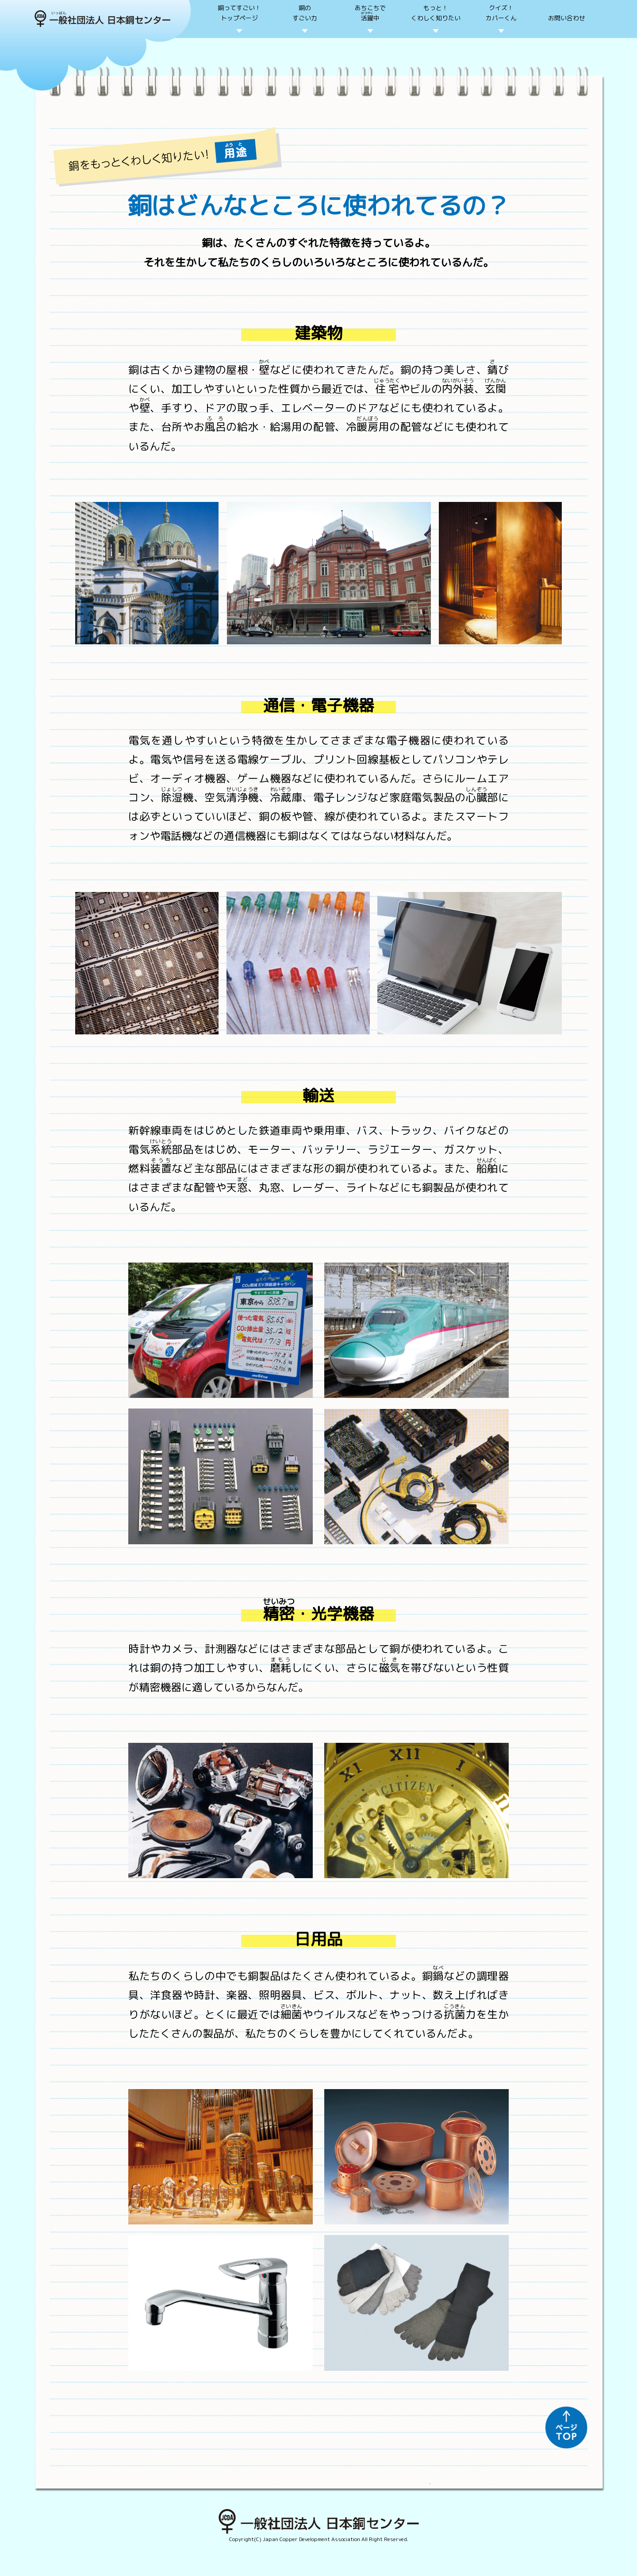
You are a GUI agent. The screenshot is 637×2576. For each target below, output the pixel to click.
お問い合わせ (566, 18)
